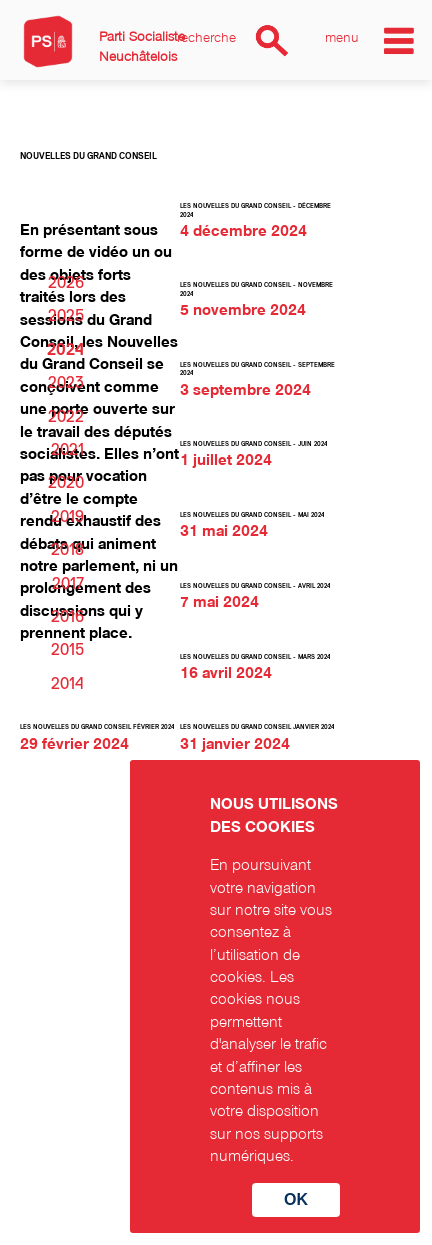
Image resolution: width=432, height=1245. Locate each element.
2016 (67, 617)
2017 (68, 584)
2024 (65, 350)
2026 (66, 283)
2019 (67, 517)
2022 (66, 417)
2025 (66, 316)
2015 (67, 650)
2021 (67, 450)
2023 (66, 383)
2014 (67, 684)
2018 (67, 550)
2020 (66, 483)
